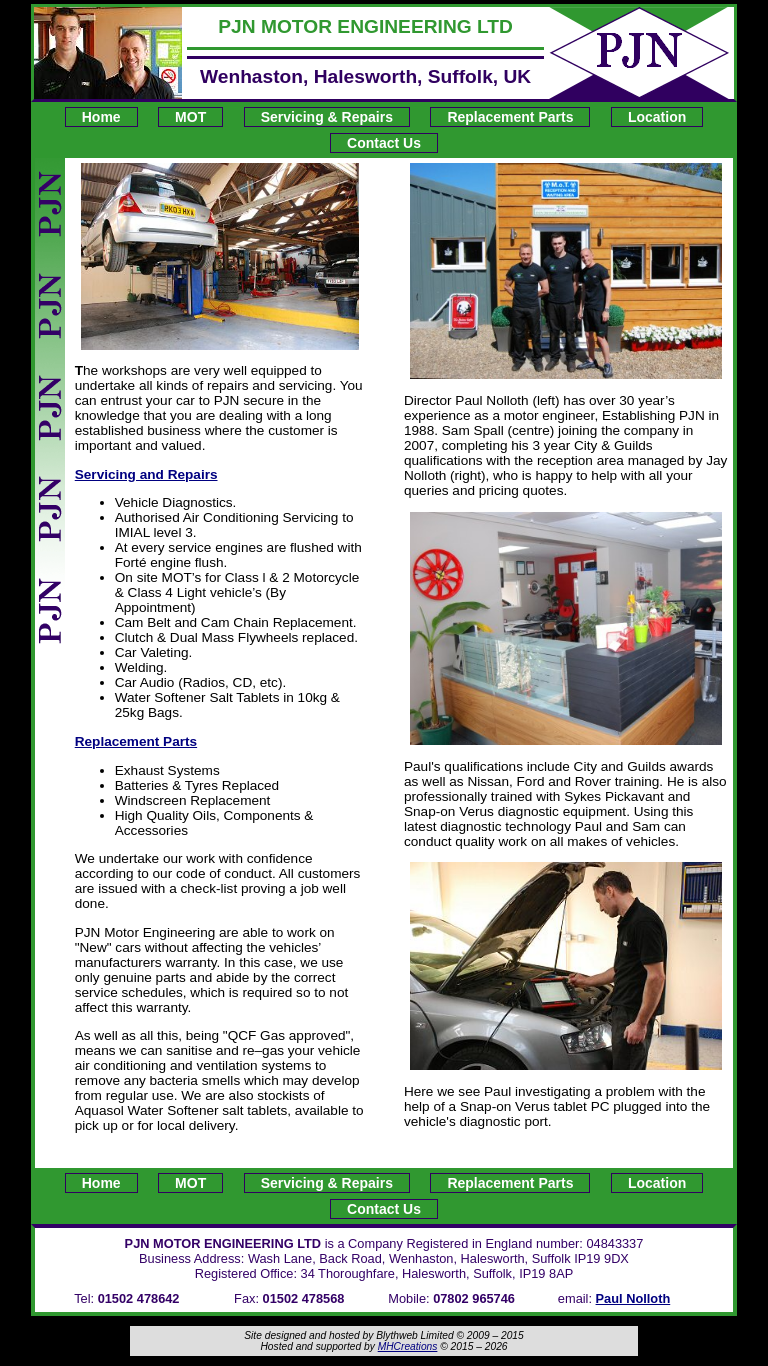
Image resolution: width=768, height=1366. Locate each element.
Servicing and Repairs (146, 474)
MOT (190, 117)
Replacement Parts (510, 117)
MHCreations (408, 1346)
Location (657, 117)
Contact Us (384, 143)
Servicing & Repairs (327, 117)
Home (101, 117)
